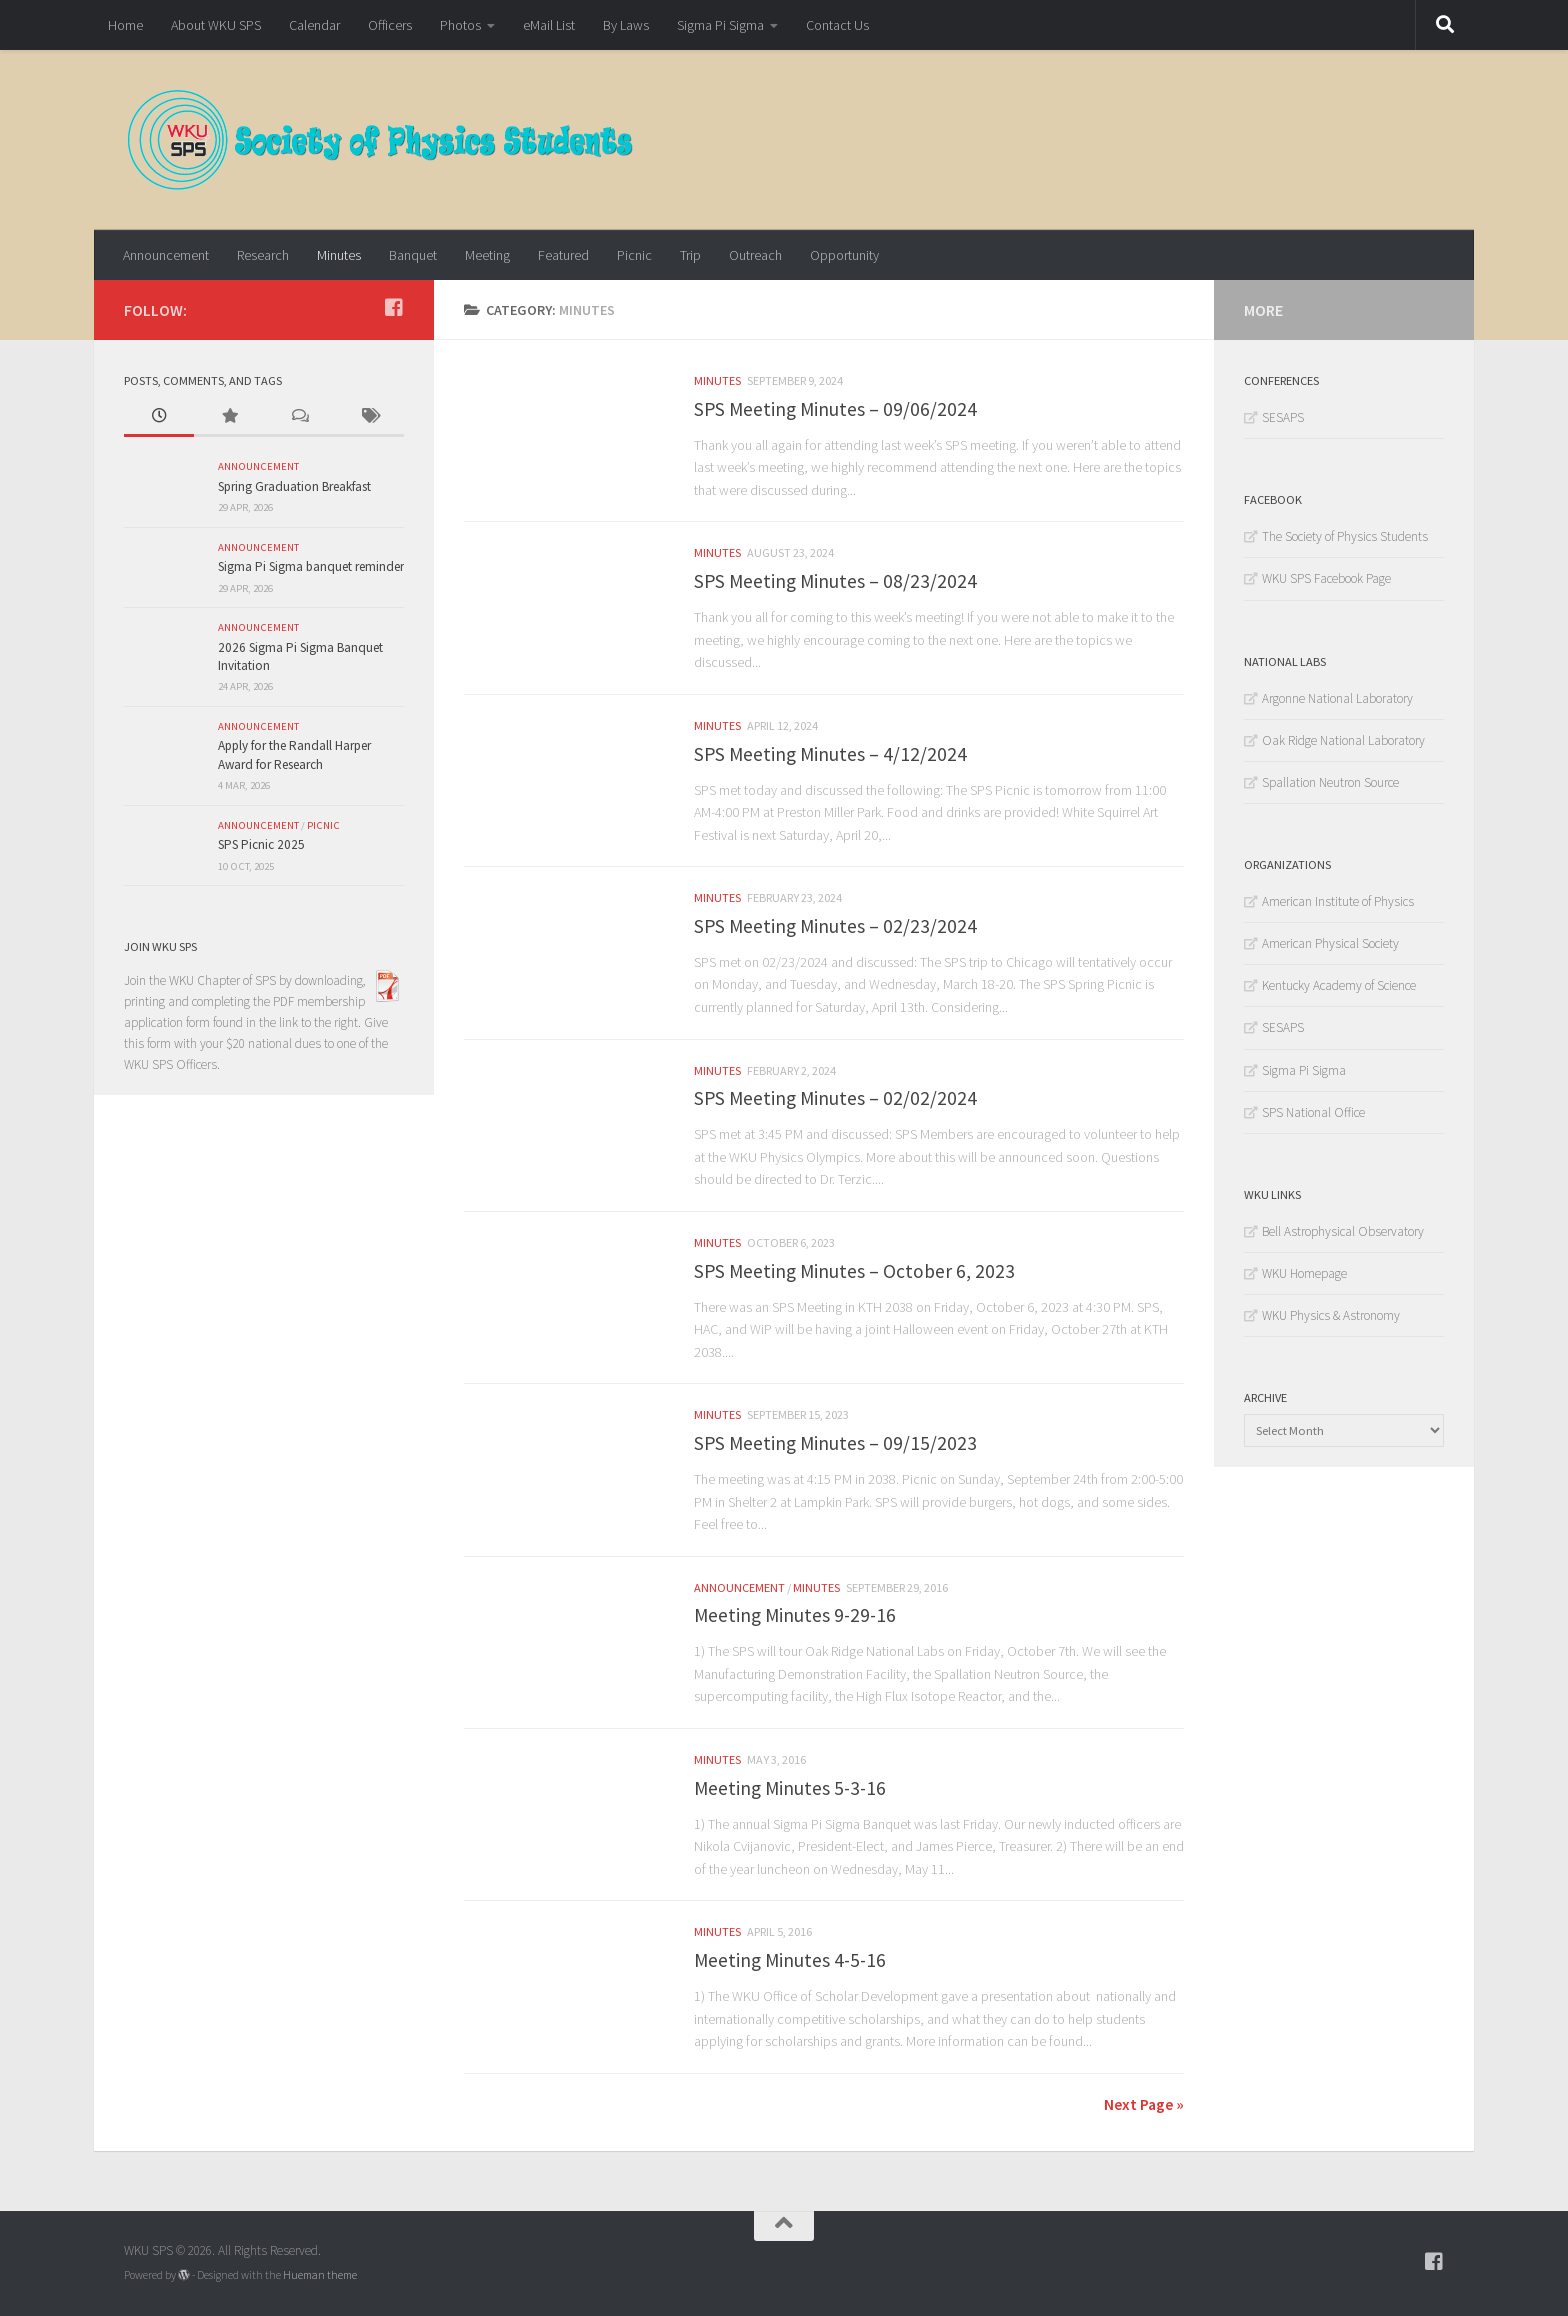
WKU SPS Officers (170, 1064)
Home (125, 25)
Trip (690, 255)
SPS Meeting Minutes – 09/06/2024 (835, 409)
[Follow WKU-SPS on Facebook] (394, 308)
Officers (390, 25)
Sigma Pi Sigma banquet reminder (311, 566)
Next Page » (1144, 2104)
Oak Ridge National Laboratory (1343, 740)
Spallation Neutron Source (1330, 782)
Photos (460, 25)
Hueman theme (320, 2275)
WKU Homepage (1304, 1273)
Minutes (339, 255)
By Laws (626, 25)
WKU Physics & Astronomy (1331, 1315)
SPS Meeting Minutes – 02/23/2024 (835, 926)
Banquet (413, 255)
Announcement (166, 255)
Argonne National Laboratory (1337, 698)
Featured (563, 255)
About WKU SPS (216, 25)
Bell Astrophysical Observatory (1343, 1231)
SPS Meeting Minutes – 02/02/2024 (835, 1098)
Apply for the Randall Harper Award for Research (294, 754)
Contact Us (837, 25)
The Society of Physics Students (1345, 536)
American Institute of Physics (1338, 901)
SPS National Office (1313, 1112)
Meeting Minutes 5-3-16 (790, 1788)
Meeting (487, 255)
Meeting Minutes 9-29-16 (795, 1615)
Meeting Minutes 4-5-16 (790, 1960)
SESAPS (1283, 417)
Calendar (314, 25)
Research (263, 255)
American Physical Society (1330, 943)
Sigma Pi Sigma (720, 25)
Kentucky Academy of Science (1339, 985)
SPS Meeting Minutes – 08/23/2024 (835, 581)
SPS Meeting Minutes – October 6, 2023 (854, 1271)
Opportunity (844, 255)
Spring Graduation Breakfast (294, 486)
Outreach (755, 255)
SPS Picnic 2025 (261, 844)
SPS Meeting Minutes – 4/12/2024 (830, 754)
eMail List (549, 25)
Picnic (634, 255)
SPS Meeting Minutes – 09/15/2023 (835, 1443)
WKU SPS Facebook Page (1326, 578)
